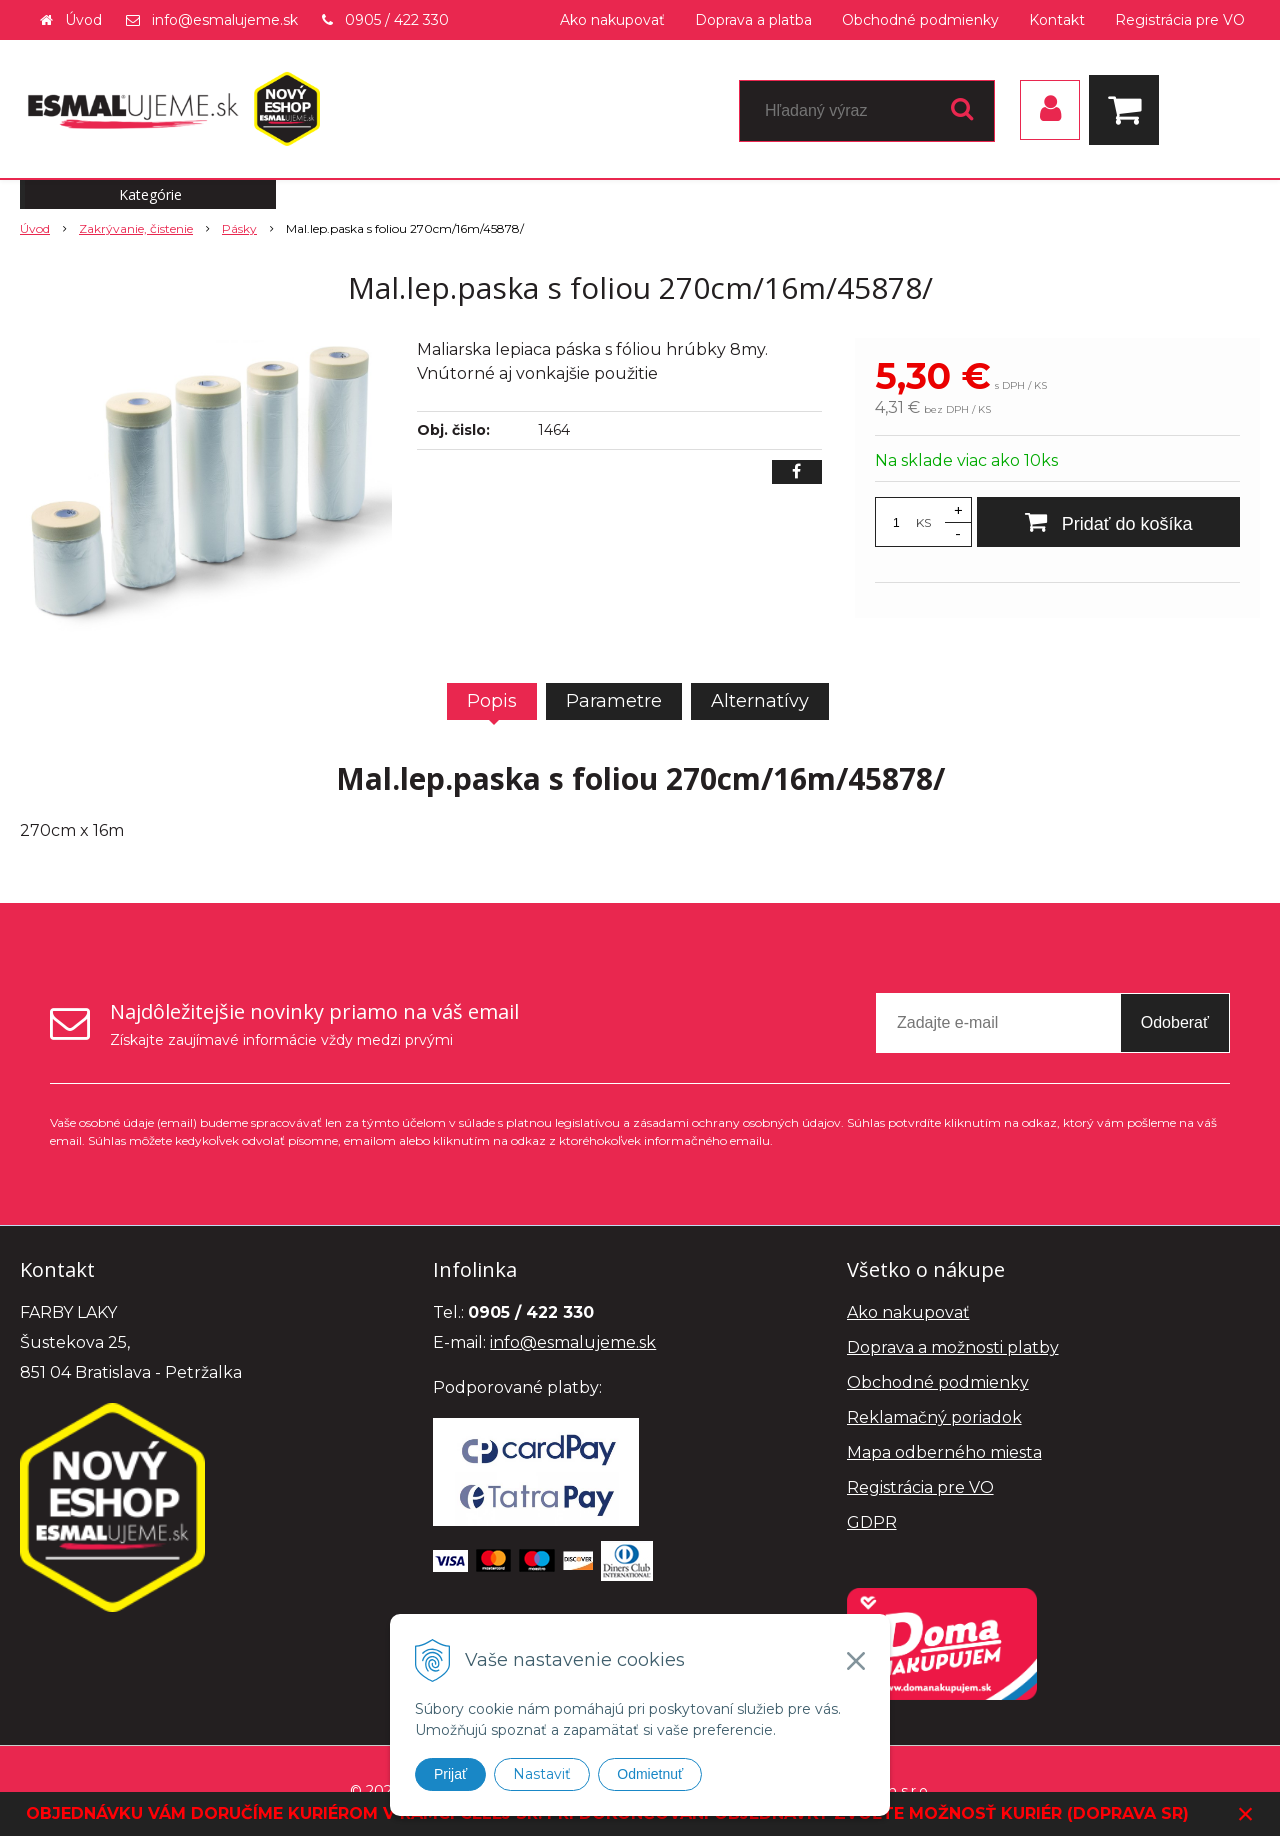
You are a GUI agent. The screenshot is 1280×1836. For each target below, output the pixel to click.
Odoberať (1175, 1022)
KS (923, 522)
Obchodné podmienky (920, 20)
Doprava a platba (753, 20)
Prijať (450, 1774)
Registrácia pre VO (1180, 20)
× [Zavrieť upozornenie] (1246, 1813)
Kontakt (1057, 20)
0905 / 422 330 (397, 20)
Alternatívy (760, 701)
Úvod (83, 20)
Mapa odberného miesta (944, 1452)
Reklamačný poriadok (934, 1417)
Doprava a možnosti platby (953, 1347)
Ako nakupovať (612, 20)
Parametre (614, 701)
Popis (492, 701)
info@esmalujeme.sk (225, 20)
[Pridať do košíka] (1108, 522)
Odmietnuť (650, 1774)
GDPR (872, 1522)
